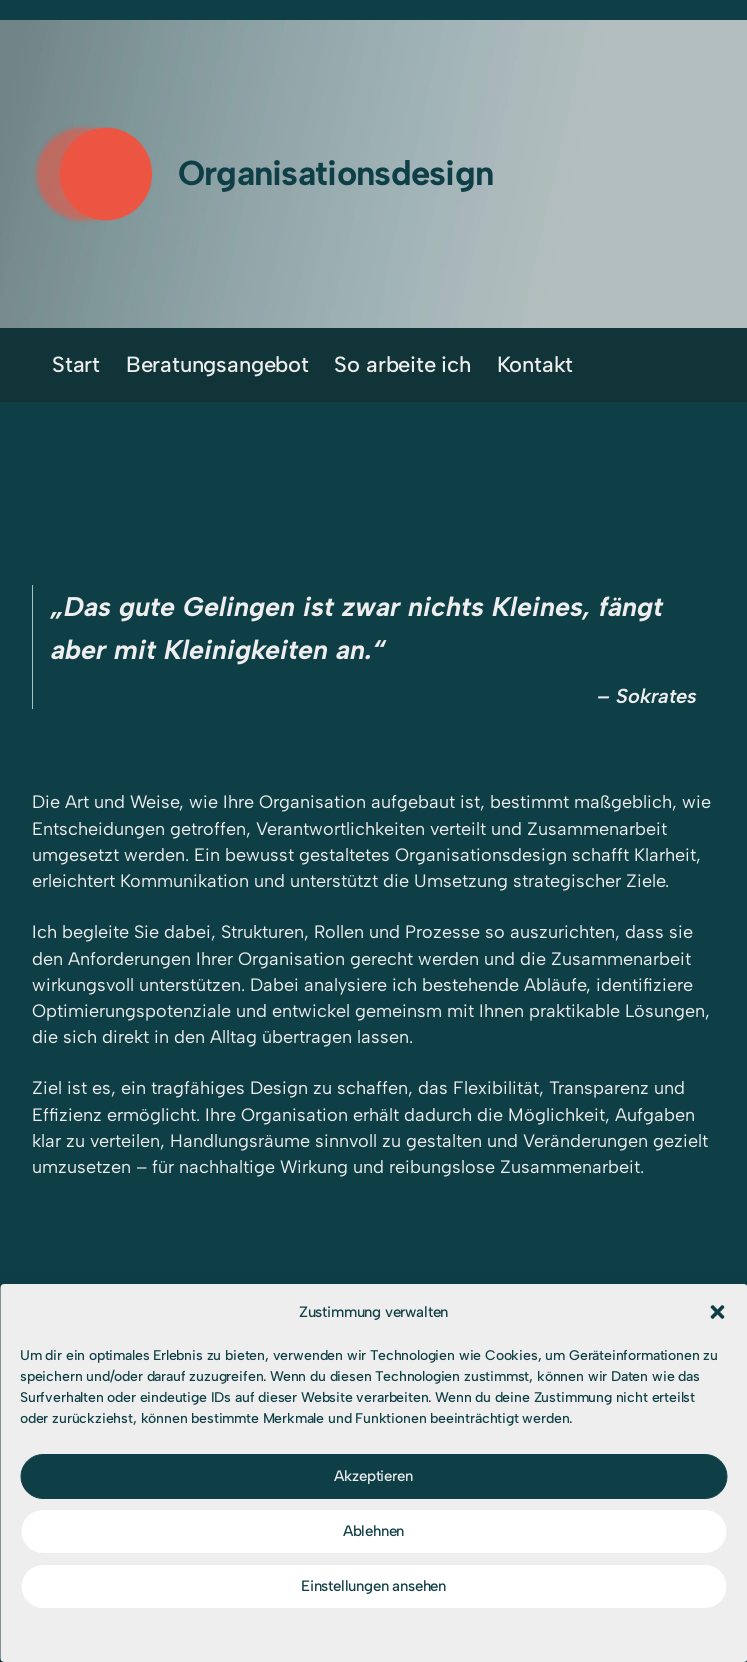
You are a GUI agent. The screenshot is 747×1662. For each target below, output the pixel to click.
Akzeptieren (373, 1476)
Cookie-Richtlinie (294, 1633)
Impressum (394, 1633)
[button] (717, 1312)
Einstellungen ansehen (373, 1586)
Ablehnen (374, 1531)
